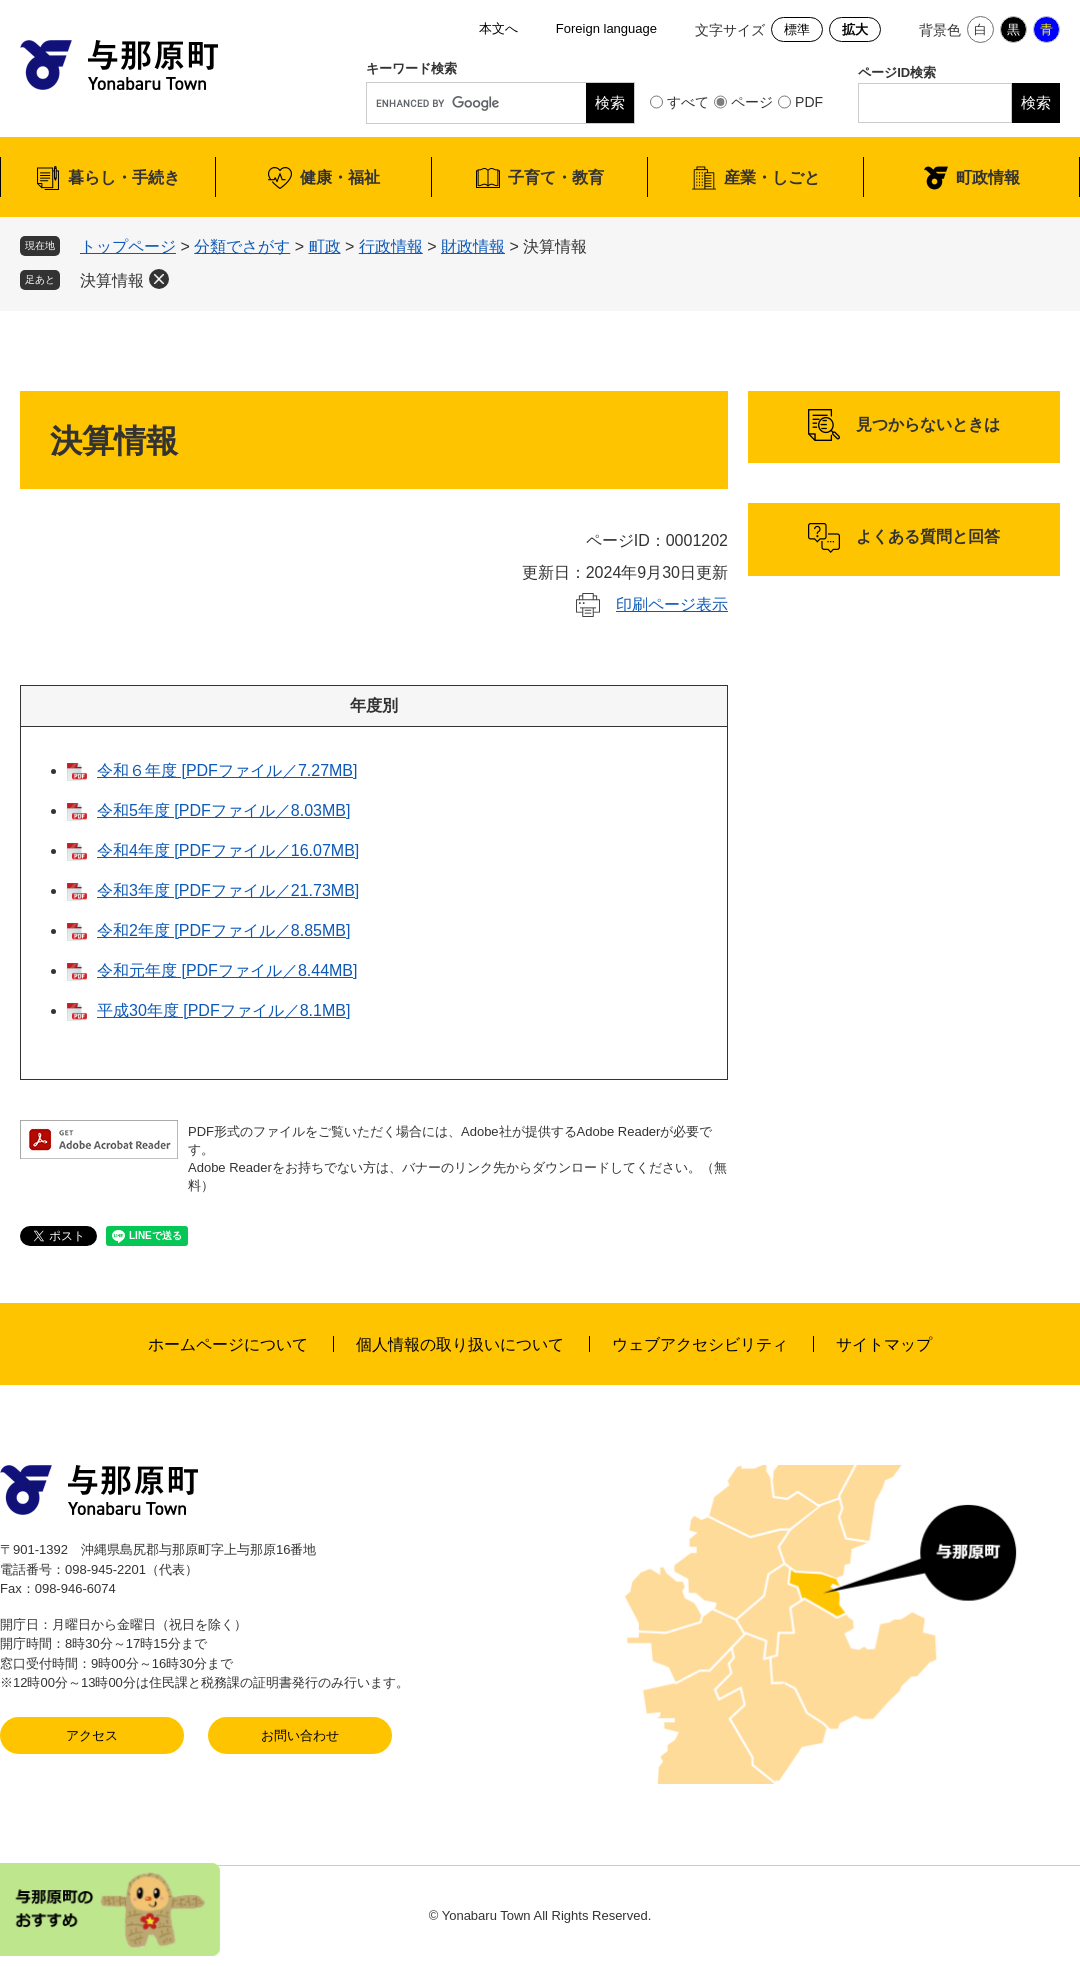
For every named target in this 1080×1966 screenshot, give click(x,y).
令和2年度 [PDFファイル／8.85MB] (223, 930)
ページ (752, 102)
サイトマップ (884, 1344)
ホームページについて (228, 1344)
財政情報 (473, 246)
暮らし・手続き (124, 177)
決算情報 (112, 280)
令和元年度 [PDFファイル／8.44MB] (227, 970)
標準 (797, 29)
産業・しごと (772, 177)
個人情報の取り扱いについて (460, 1344)
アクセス (92, 1735)
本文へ (498, 28)
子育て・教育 (556, 177)
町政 (325, 246)
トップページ (128, 246)
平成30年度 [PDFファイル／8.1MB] (223, 1010)
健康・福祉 (340, 177)
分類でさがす (242, 246)
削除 (159, 279)
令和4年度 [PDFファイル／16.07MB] (228, 850)
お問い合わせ (300, 1735)
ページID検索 (897, 72)
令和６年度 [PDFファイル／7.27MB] (227, 770)
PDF (809, 102)
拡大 (855, 29)
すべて (688, 102)
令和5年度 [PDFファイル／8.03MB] (223, 810)
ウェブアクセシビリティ (700, 1344)
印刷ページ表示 (672, 604)
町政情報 (988, 177)
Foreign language (606, 28)
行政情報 (391, 246)
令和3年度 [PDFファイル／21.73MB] (228, 890)
